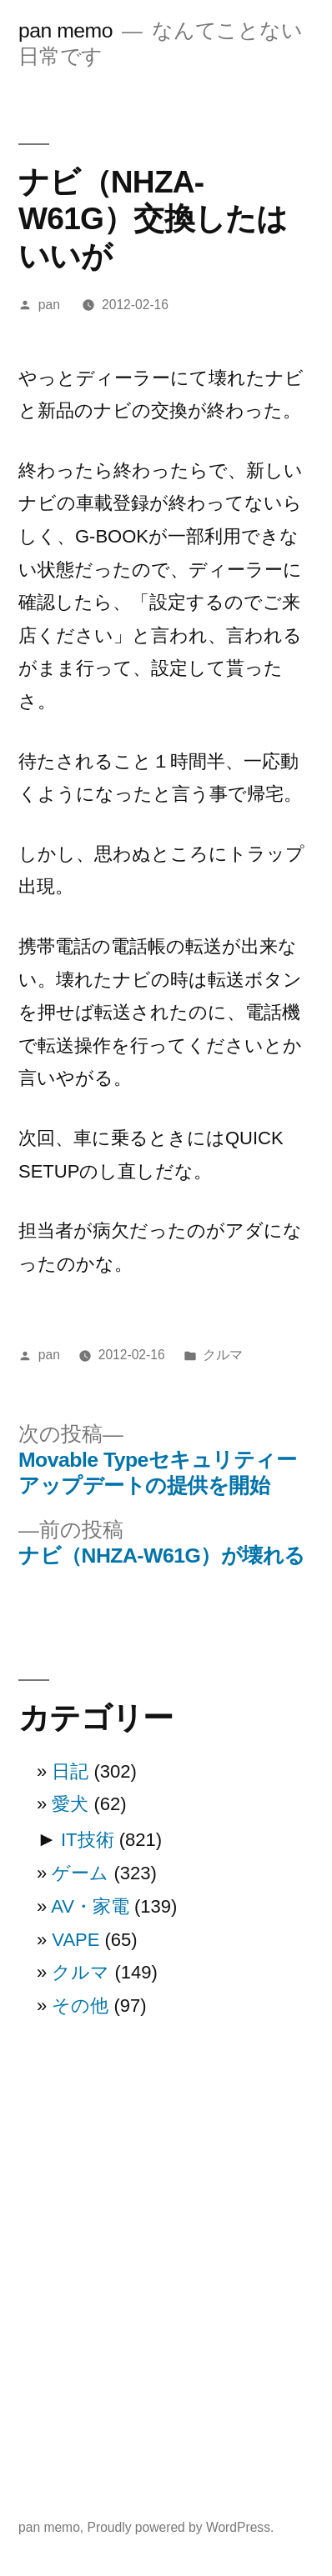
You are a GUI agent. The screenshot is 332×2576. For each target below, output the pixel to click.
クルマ (223, 1355)
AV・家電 (90, 1906)
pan (49, 305)
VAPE (75, 1939)
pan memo (65, 30)
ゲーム (80, 1873)
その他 (80, 2005)
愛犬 (70, 1803)
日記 (70, 1771)
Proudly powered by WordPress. (181, 2527)
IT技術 (87, 1839)
